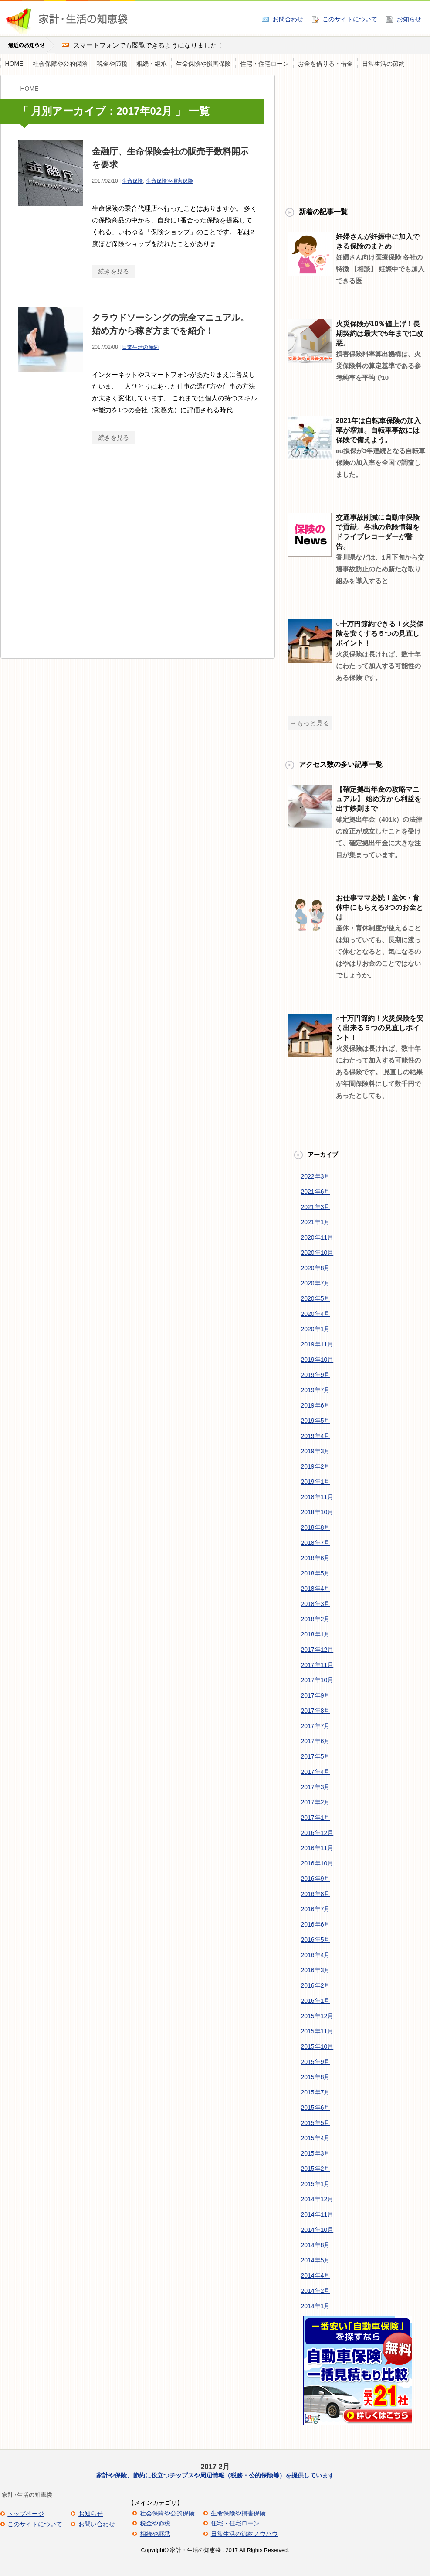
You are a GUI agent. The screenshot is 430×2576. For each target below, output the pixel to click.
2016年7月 (315, 1909)
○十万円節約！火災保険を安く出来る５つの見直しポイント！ (380, 1028)
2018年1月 (315, 1634)
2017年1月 (315, 1817)
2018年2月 (315, 1619)
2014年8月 (315, 2244)
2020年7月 (315, 1283)
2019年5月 (315, 1420)
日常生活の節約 (383, 63)
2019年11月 (317, 1344)
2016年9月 (315, 1878)
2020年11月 (317, 1237)
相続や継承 (155, 2533)
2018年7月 (315, 1542)
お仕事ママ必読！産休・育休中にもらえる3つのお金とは (379, 907)
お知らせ (409, 19)
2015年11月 (317, 2031)
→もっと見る (309, 723)
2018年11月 (317, 1496)
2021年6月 (315, 1191)
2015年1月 (315, 2183)
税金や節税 (112, 63)
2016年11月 (317, 1848)
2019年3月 (315, 1451)
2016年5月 (315, 1939)
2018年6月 (315, 1557)
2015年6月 (315, 2107)
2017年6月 (315, 1741)
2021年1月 (315, 1222)
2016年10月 (317, 1863)
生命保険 (132, 181)
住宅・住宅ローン (264, 63)
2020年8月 (315, 1267)
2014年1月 (315, 2306)
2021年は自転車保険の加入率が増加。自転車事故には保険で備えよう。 (378, 430)
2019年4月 (315, 1435)
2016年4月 (315, 1954)
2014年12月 (317, 2199)
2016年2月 (315, 1985)
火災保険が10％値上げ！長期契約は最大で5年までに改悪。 (379, 333)
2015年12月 (317, 2015)
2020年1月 (315, 1329)
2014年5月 (315, 2260)
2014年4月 (315, 2275)
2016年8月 (315, 1893)
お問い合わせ (96, 2524)
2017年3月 (315, 1786)
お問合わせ (288, 19)
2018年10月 (317, 1512)
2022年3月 (315, 1176)
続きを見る (113, 271)
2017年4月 (315, 1771)
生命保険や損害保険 (203, 63)
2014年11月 (317, 2214)
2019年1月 (315, 1481)
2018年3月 (315, 1603)
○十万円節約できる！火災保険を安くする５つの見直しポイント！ (380, 633)
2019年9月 (315, 1374)
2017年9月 (315, 1695)
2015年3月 (315, 2153)
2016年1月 (315, 2000)
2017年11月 (317, 1664)
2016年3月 (315, 1970)
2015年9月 (315, 2061)
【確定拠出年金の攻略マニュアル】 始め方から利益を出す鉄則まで (378, 799)
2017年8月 (315, 1710)
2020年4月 (315, 1313)
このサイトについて (349, 19)
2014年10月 (317, 2229)
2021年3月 (315, 1206)
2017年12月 (317, 1649)
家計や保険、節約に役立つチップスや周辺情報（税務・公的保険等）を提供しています (215, 2475)
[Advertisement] (82, 559)
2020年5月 (315, 1298)
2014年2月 (315, 2290)
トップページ (25, 2513)
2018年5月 (315, 1573)
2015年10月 (317, 2046)
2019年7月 (315, 1390)
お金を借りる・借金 (325, 63)
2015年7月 (315, 2092)
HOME (14, 63)
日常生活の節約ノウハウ (244, 2533)
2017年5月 (315, 1756)
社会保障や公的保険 (60, 63)
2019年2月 (315, 1466)
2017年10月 (317, 1680)
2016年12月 (317, 1832)
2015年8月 (315, 2077)
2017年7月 (315, 1725)
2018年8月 (315, 1527)
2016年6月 (315, 1924)
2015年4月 (315, 2138)
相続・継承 (151, 63)
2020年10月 (317, 1252)
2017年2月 (315, 1802)
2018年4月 (315, 1588)
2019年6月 (315, 1405)
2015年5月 (315, 2122)
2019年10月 (317, 1359)
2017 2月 (214, 2466)
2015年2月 (315, 2168)
